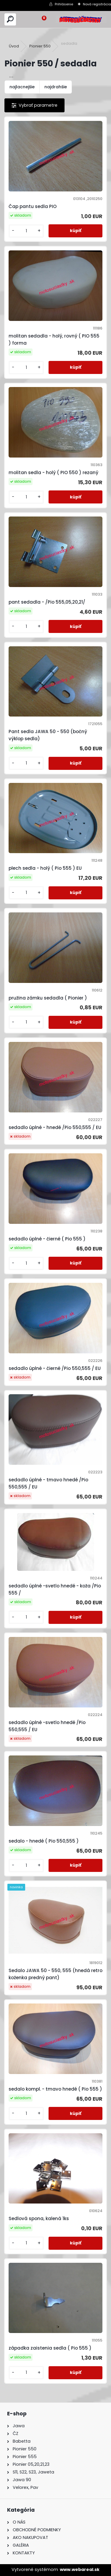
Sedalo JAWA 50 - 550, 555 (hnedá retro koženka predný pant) (55, 1974)
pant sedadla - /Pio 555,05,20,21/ (47, 602)
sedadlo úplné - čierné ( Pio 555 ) (47, 1239)
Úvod (14, 46)
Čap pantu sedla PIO (33, 206)
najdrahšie (55, 87)
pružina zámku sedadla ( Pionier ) (48, 998)
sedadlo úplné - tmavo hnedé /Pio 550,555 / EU (48, 1483)
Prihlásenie (64, 4)
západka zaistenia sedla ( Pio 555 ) (50, 2348)
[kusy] (26, 231)
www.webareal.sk (79, 2569)
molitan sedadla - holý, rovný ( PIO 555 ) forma (54, 339)
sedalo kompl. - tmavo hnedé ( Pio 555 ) (55, 2089)
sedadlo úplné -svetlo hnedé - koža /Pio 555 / (55, 1589)
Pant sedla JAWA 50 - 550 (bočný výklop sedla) (48, 735)
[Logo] (81, 19)
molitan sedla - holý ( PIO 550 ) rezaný (53, 472)
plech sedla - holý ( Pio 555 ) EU (45, 868)
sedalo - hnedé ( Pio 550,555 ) (44, 1841)
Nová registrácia (97, 4)
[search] (10, 19)
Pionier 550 (40, 46)
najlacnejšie (22, 87)
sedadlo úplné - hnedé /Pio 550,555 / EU (55, 1127)
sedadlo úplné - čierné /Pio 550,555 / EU (55, 1368)
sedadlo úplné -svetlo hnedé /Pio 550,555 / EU (47, 1726)
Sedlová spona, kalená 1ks (39, 2218)
